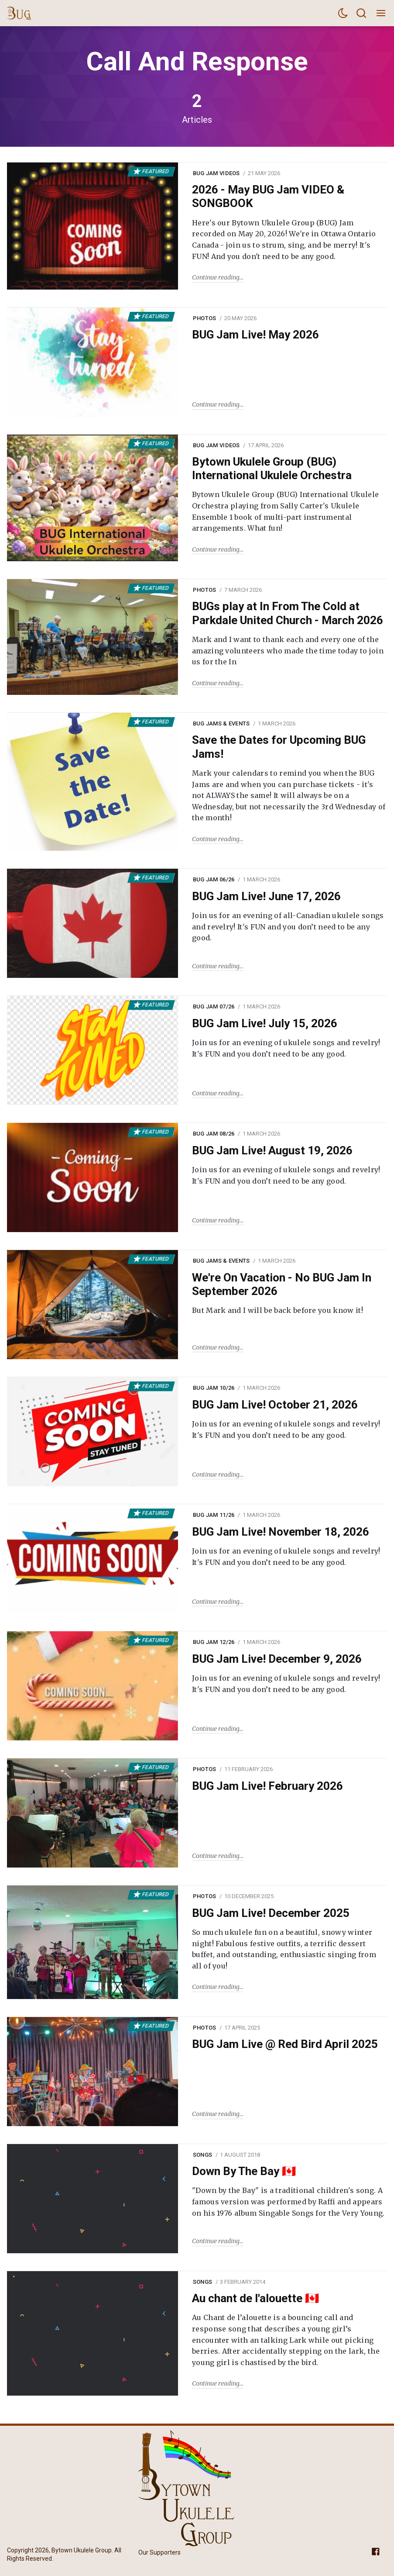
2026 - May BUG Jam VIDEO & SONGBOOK (268, 196)
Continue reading (216, 277)
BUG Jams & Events (221, 723)
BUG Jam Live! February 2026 (267, 1785)
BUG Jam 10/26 (213, 1388)
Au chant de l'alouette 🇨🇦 (255, 2298)
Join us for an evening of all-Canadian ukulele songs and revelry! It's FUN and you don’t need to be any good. (288, 926)
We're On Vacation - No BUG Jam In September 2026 (281, 1284)
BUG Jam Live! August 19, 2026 (272, 1150)
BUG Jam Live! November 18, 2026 (280, 1531)
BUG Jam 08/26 (213, 1133)
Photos (204, 318)
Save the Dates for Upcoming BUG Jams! (279, 746)
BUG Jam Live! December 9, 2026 (277, 1658)
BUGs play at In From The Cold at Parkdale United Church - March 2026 (287, 613)
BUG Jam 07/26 (213, 1006)
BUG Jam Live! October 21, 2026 (275, 1404)
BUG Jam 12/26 (213, 1642)
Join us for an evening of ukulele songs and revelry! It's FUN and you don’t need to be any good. (286, 1048)
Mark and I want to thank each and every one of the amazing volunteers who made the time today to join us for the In (288, 650)
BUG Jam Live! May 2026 (255, 334)
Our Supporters (159, 2552)
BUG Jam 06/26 (213, 879)
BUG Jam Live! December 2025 (270, 1913)
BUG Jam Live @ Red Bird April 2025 (285, 2044)
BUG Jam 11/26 (213, 1515)
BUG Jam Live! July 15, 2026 (264, 1023)
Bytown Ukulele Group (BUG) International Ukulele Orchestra (272, 468)
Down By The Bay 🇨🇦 (244, 2171)
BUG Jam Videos (216, 173)
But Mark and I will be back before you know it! (277, 1310)
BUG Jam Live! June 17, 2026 (266, 896)
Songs (202, 2154)
